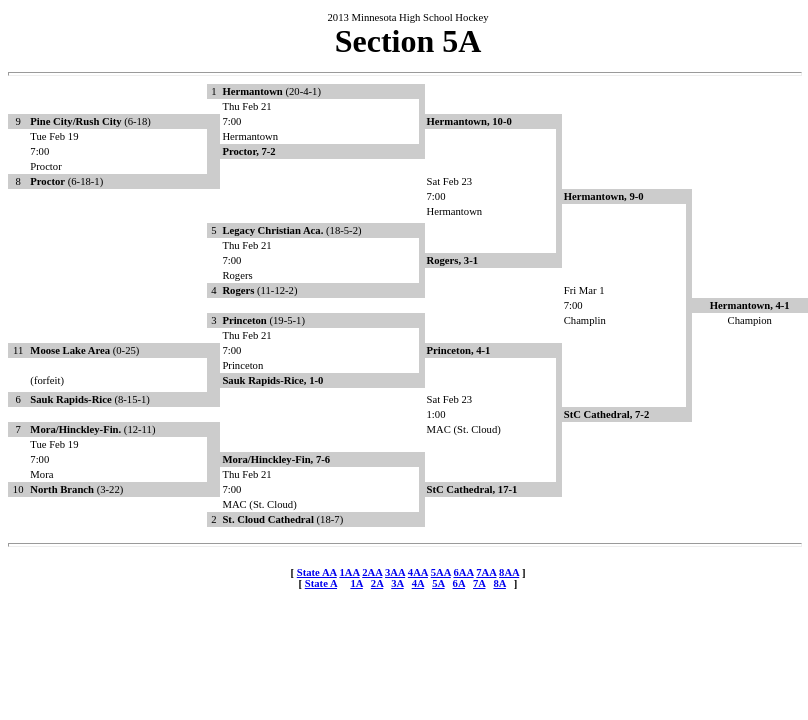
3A (397, 583)
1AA (349, 572)
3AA (395, 572)
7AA (486, 572)
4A (418, 583)
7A (479, 583)
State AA (317, 572)
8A (499, 583)
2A (377, 583)
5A (438, 583)
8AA (509, 572)
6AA (463, 572)
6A (459, 583)
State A (321, 583)
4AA (418, 572)
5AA (441, 572)
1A (356, 583)
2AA (372, 572)
